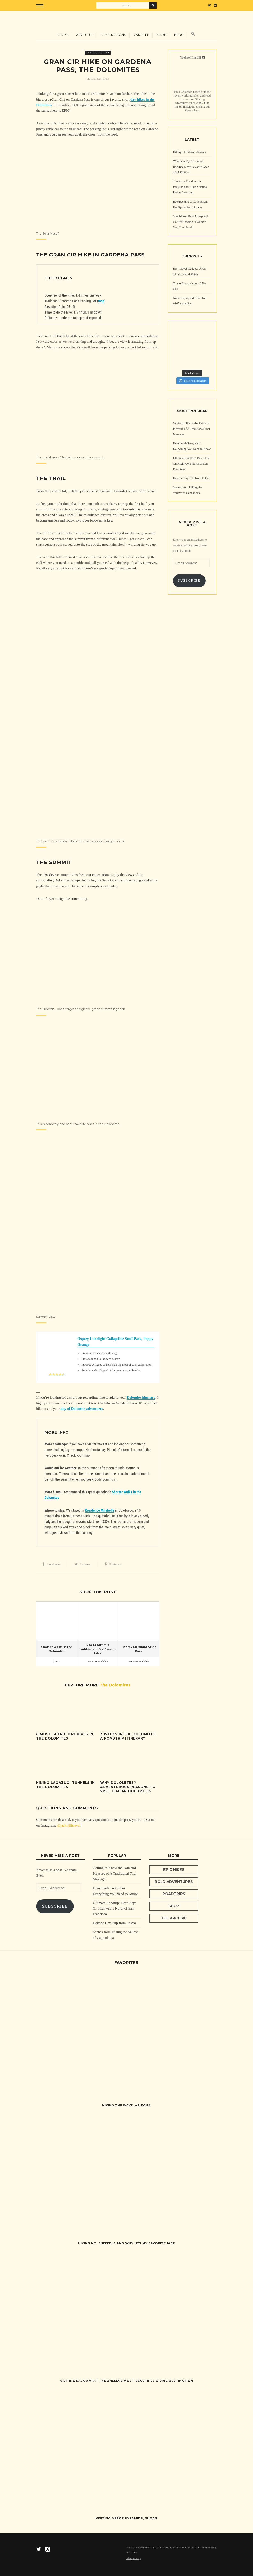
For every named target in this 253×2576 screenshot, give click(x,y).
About (129, 2558)
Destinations (113, 35)
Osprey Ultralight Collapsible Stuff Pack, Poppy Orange (115, 1342)
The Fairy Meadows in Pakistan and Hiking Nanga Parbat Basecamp (190, 187)
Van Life (141, 35)
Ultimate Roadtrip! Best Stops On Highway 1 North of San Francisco (191, 463)
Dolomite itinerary (141, 1397)
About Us (84, 35)
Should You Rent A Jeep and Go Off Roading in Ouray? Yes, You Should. (190, 222)
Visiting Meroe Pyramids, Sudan (126, 2518)
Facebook (51, 1564)
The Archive (174, 1918)
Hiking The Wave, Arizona (189, 152)
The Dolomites (97, 52)
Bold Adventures (174, 1882)
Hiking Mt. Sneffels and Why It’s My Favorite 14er (126, 2243)
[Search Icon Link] (193, 34)
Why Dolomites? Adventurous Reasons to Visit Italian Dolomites (128, 1787)
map (101, 301)
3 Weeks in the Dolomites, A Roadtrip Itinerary (128, 1736)
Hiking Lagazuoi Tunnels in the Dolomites (65, 1785)
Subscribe (189, 581)
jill (107, 79)
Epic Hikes (173, 1869)
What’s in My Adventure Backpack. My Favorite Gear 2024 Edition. (191, 166)
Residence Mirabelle (99, 1510)
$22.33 (56, 1661)
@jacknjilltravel (68, 1825)
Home (63, 35)
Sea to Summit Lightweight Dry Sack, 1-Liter (97, 1649)
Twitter (82, 1564)
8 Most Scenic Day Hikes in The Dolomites (64, 1736)
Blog (179, 35)
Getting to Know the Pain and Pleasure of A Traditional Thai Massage (191, 429)
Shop (162, 35)
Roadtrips (173, 1894)
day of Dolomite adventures (82, 1408)
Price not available (98, 1661)
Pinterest (113, 1564)
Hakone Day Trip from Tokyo (191, 478)
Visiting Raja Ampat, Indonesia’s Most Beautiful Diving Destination (126, 2381)
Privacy (137, 2558)
